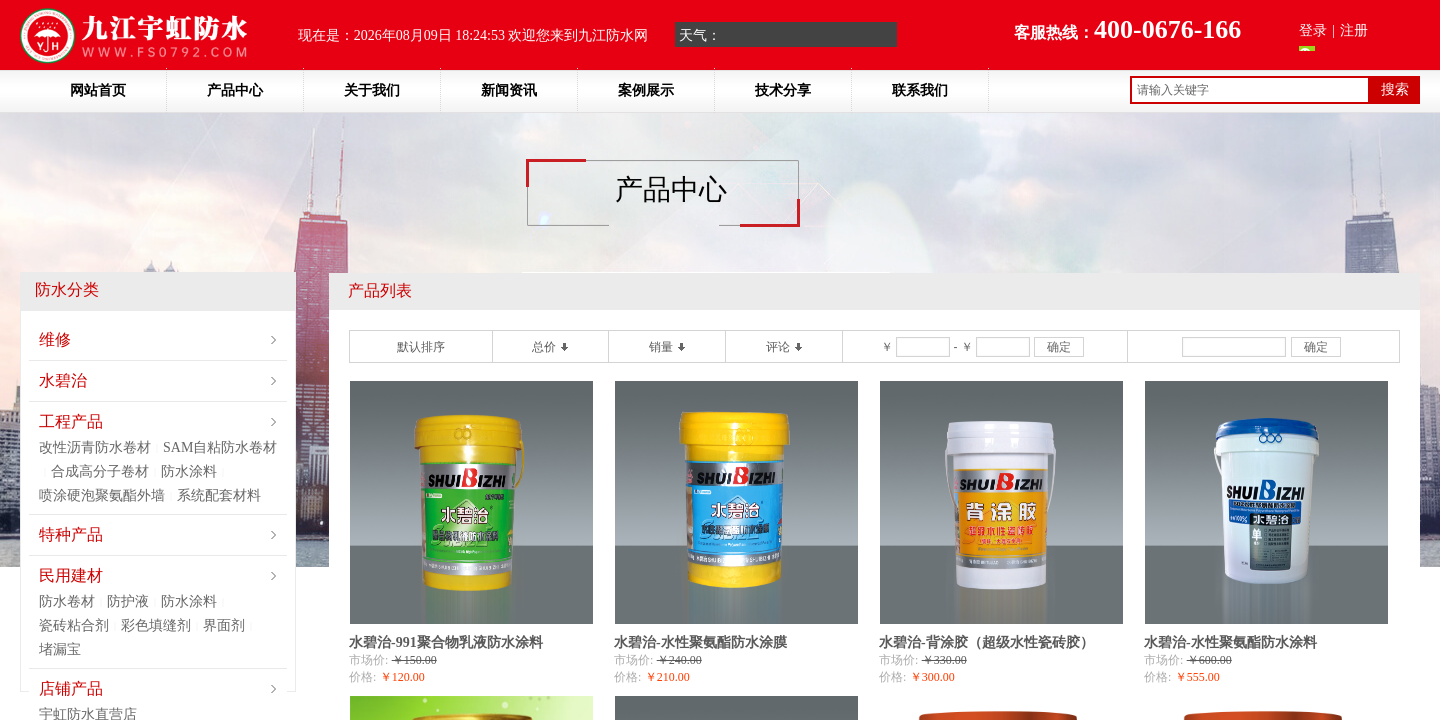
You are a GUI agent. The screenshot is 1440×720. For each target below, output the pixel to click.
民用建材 (71, 575)
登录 (1313, 30)
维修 (55, 339)
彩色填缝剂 (156, 625)
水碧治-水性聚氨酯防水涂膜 (700, 642)
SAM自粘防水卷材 (220, 447)
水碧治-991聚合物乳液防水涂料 (446, 642)
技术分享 (783, 90)
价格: (362, 677)
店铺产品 (71, 688)
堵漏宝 (60, 649)
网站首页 (98, 90)
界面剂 (224, 625)
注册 (1354, 30)
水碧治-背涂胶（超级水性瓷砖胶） (986, 642)
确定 (1059, 347)
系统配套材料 (219, 495)
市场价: (368, 660)
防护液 (128, 601)
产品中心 (235, 90)
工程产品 (71, 421)
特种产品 (71, 534)
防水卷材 (67, 601)
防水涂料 (189, 471)
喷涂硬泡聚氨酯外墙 (102, 495)
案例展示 (646, 90)
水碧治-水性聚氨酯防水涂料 (1230, 642)
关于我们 (372, 90)
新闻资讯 (509, 90)
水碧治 (63, 380)
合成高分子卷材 (100, 471)
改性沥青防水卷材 (95, 447)
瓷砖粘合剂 (74, 625)
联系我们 (920, 90)
